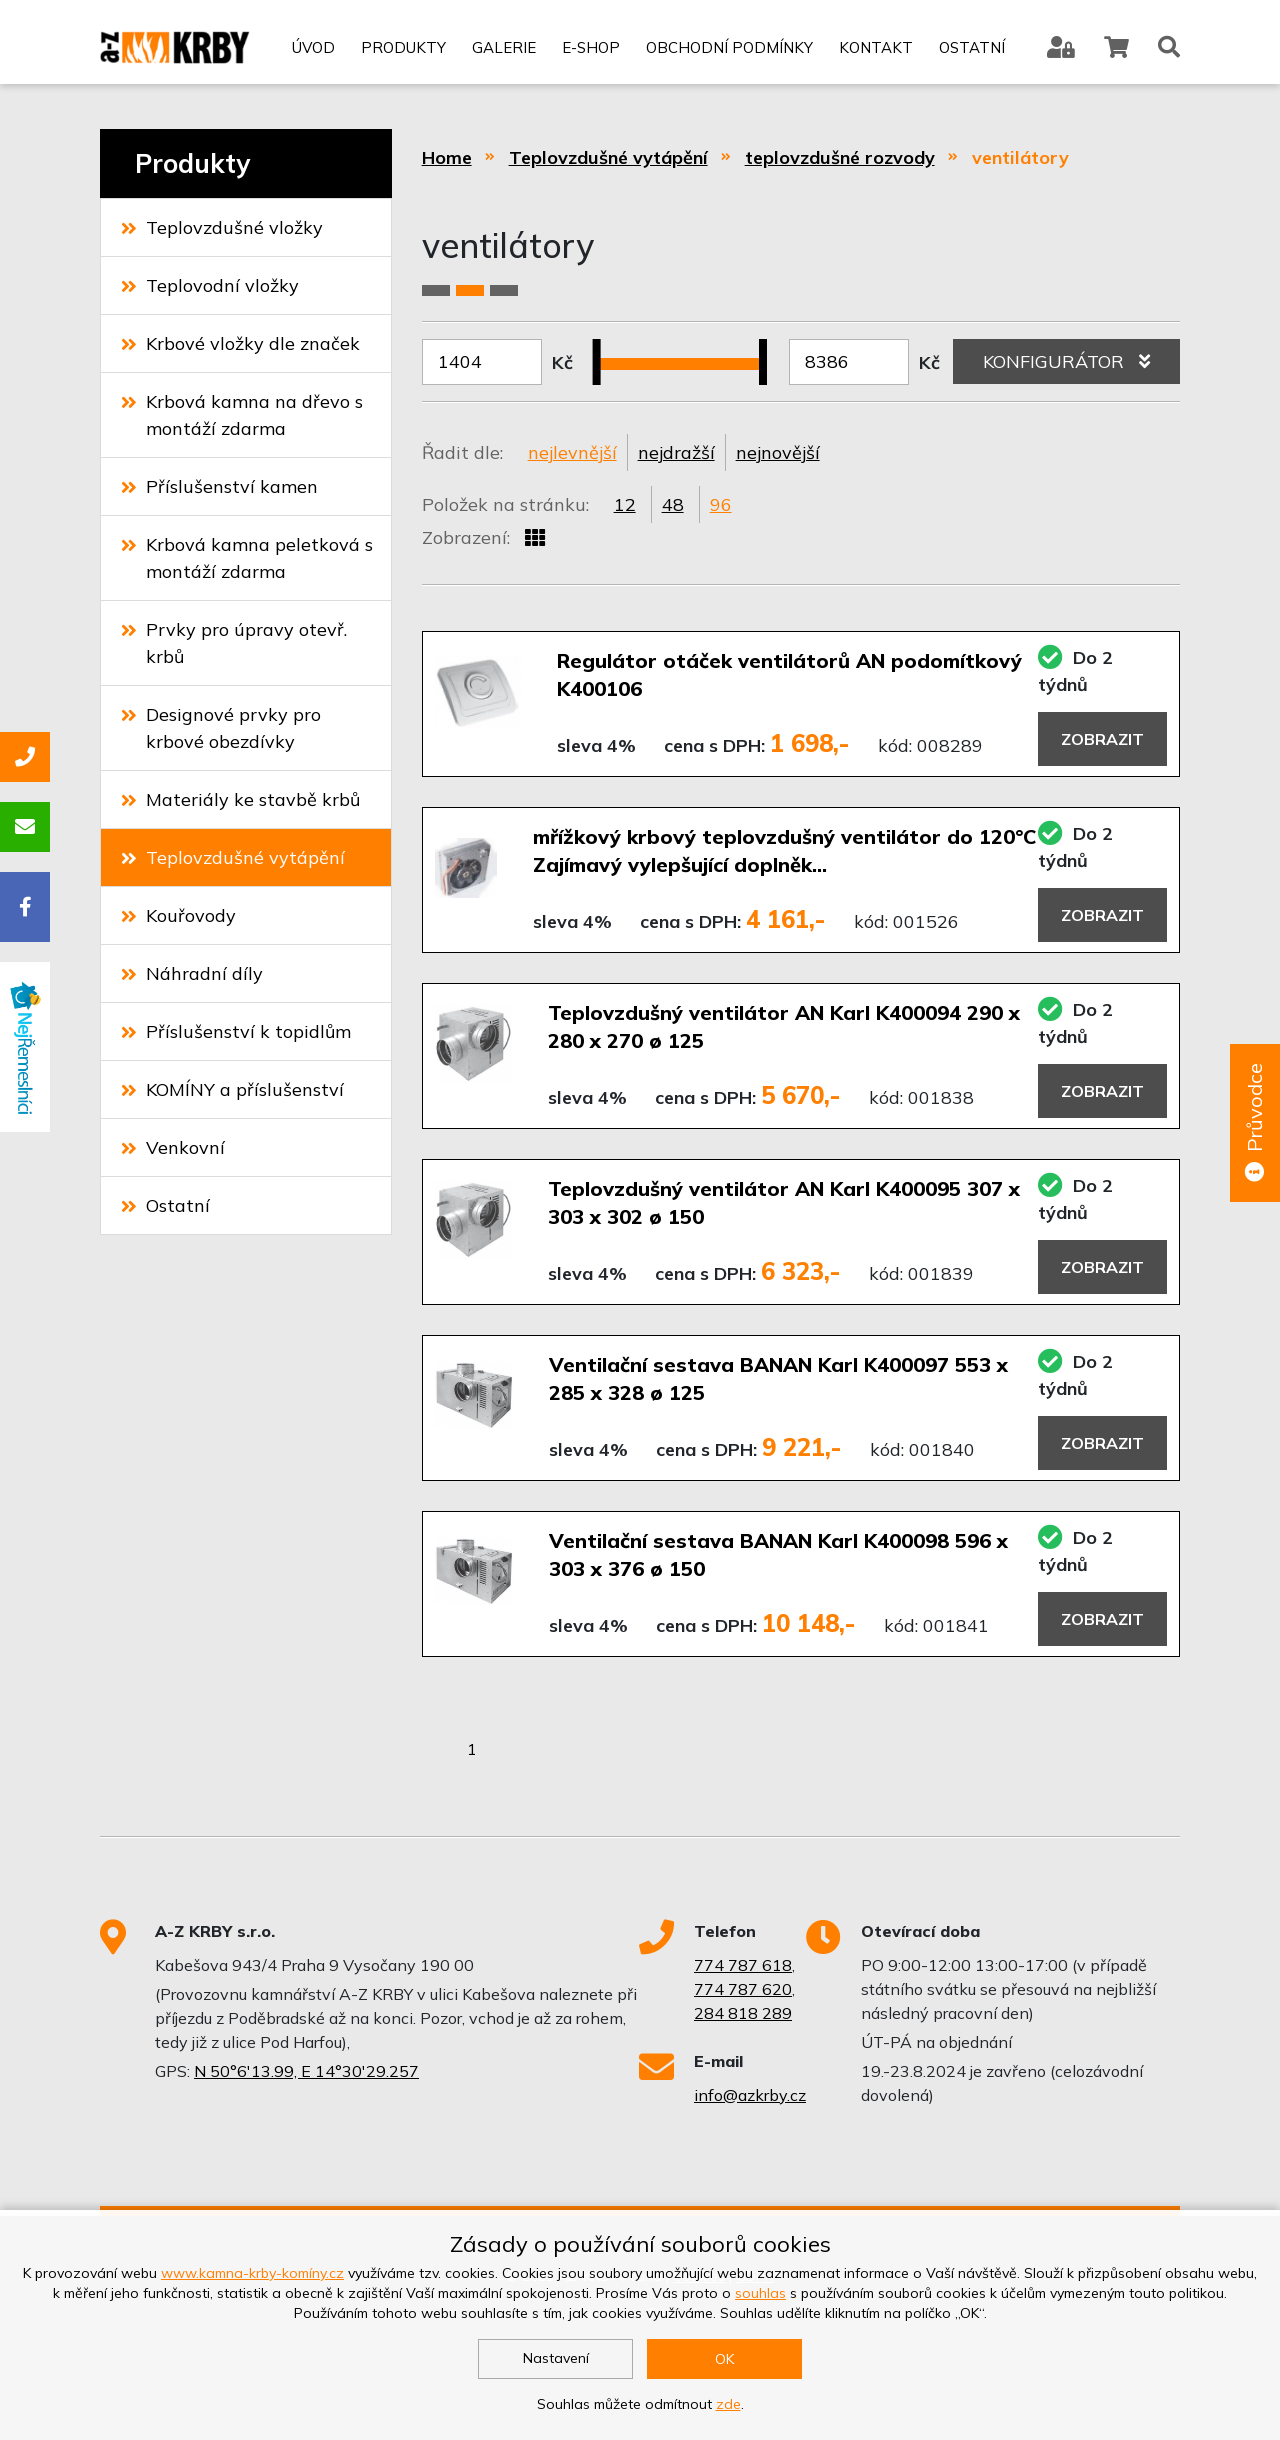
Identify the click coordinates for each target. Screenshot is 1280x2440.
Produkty (403, 47)
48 (673, 504)
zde (728, 2404)
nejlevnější (572, 452)
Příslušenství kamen (219, 486)
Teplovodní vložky (210, 285)
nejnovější (778, 452)
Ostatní (972, 47)
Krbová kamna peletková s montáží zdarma (247, 558)
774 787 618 (743, 1965)
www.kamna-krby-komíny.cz (252, 2273)
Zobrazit (1102, 739)
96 (721, 504)
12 (625, 504)
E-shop (591, 47)
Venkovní (173, 1147)
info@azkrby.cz (750, 2095)
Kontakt (876, 47)
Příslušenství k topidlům (236, 1031)
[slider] (604, 350)
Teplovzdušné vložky (222, 227)
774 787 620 (743, 1989)
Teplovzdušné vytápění (233, 857)
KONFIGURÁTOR (1066, 361)
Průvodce (1254, 1123)
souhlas (760, 2293)
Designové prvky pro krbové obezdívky (221, 728)
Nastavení (556, 2358)
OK (724, 2359)
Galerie (504, 47)
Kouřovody (178, 915)
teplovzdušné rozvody (840, 157)
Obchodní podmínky (729, 47)
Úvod (313, 47)
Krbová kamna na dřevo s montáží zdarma (242, 415)
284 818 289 (743, 2013)
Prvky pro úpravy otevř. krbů (234, 643)
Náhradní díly (192, 973)
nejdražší (676, 452)
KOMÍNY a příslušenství (232, 1089)
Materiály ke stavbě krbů (240, 799)
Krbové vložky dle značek (240, 343)
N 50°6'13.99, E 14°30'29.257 (306, 2071)
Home (447, 157)
